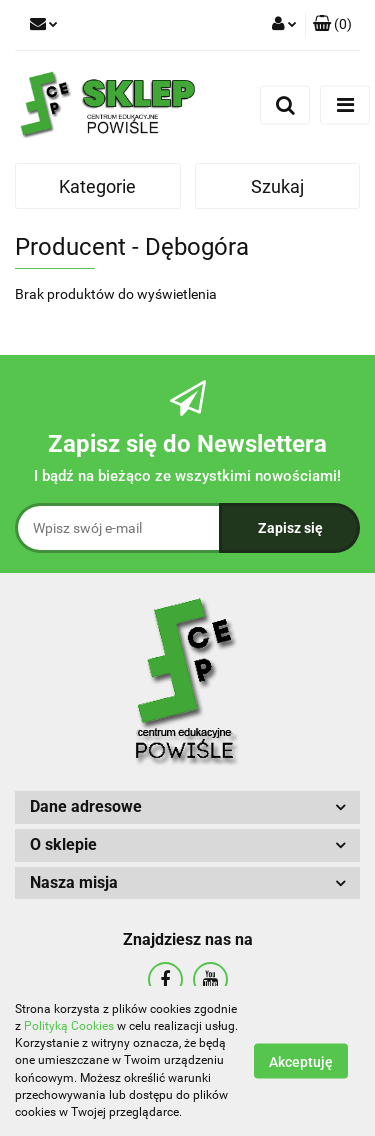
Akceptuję (301, 1062)
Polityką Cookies (69, 1026)
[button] (332, 25)
